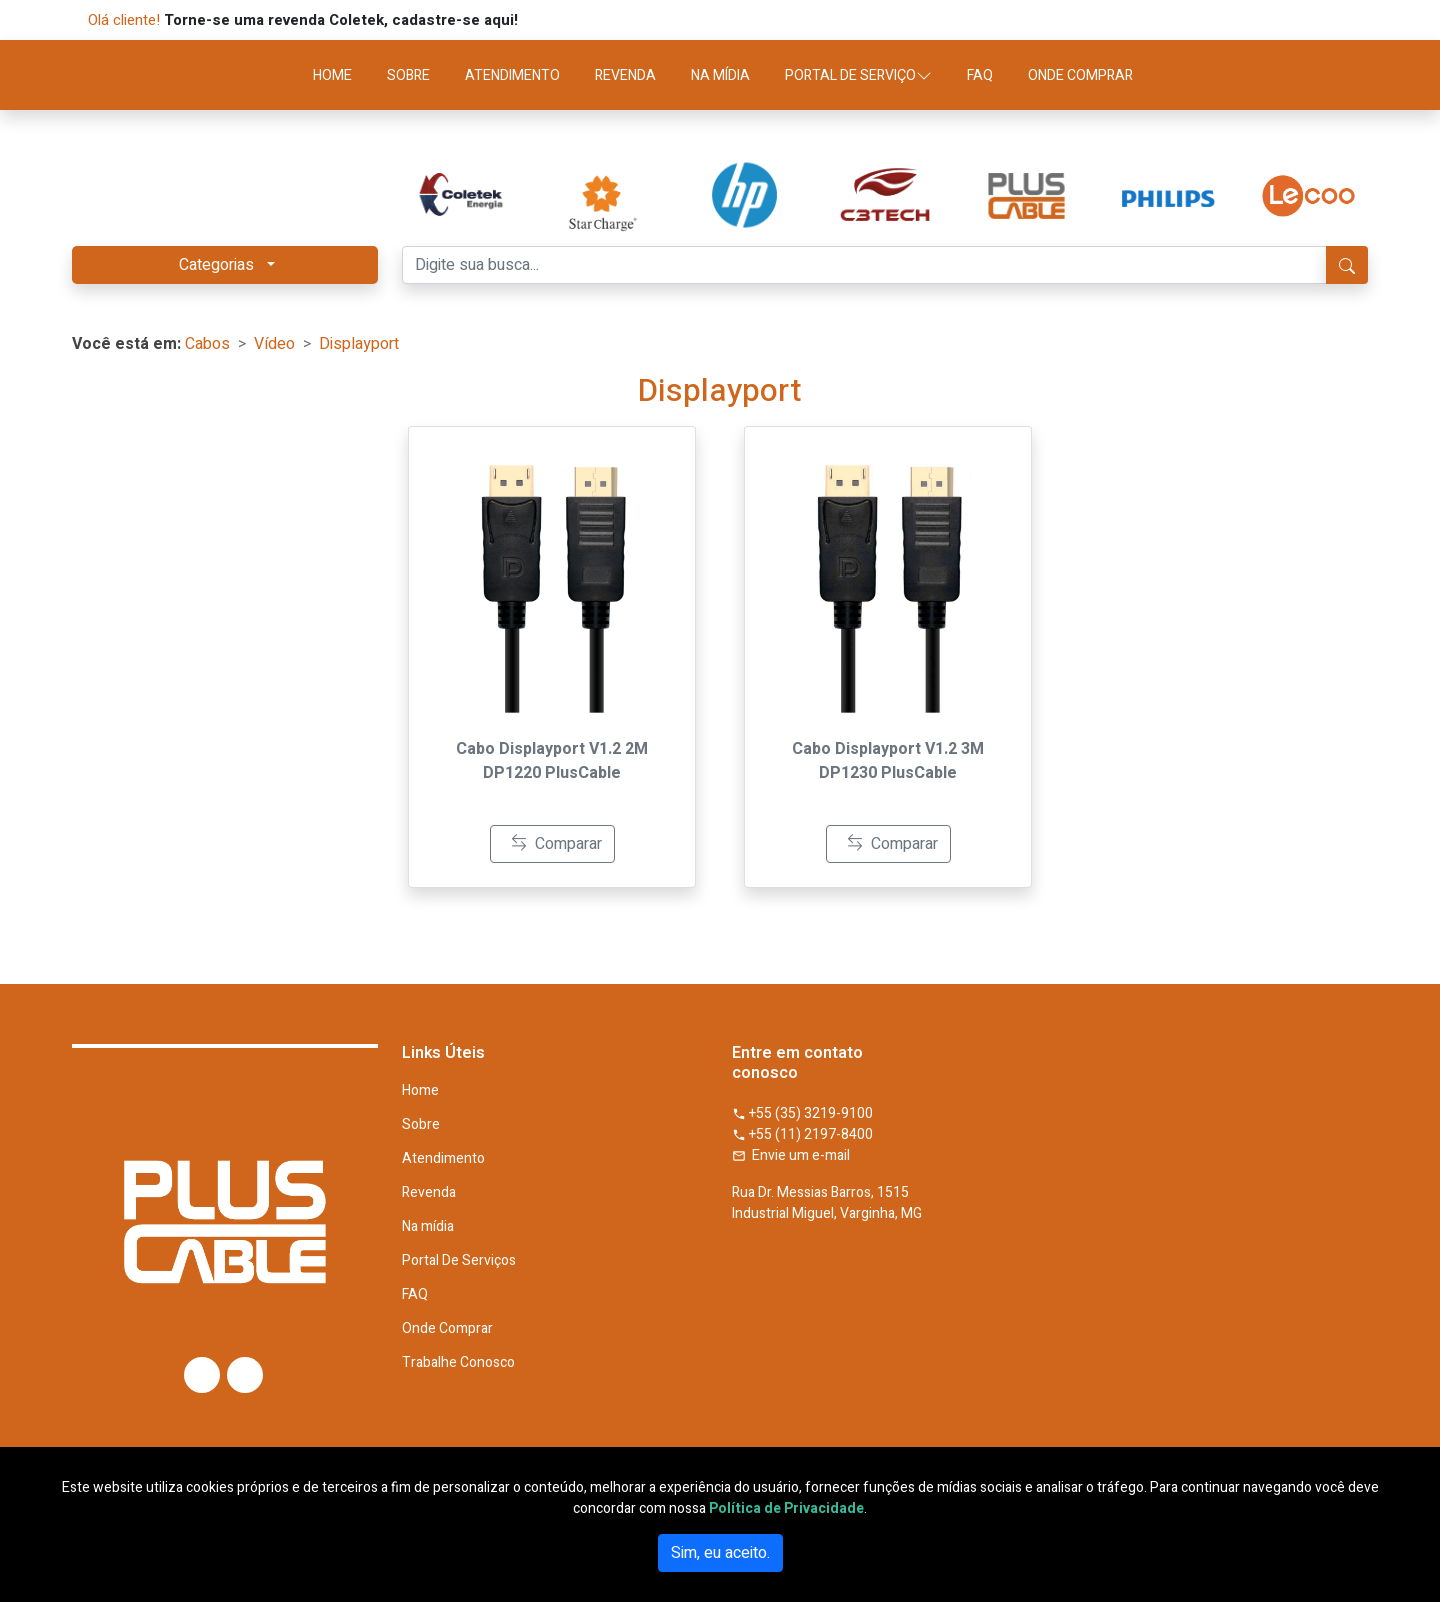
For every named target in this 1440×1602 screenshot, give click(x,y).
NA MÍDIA (720, 75)
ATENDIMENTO (512, 75)
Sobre (421, 1125)
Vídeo (274, 344)
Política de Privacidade (786, 1508)
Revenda (429, 1193)
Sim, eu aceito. (720, 1553)
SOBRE (408, 75)
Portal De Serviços (459, 1261)
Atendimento (443, 1159)
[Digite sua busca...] (864, 265)
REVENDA (625, 75)
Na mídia (428, 1227)
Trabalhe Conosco (458, 1363)
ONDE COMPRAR (1080, 75)
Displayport (359, 344)
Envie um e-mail (791, 1155)
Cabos (207, 344)
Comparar (556, 844)
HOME (332, 75)
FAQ (980, 75)
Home (420, 1091)
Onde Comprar (447, 1329)
